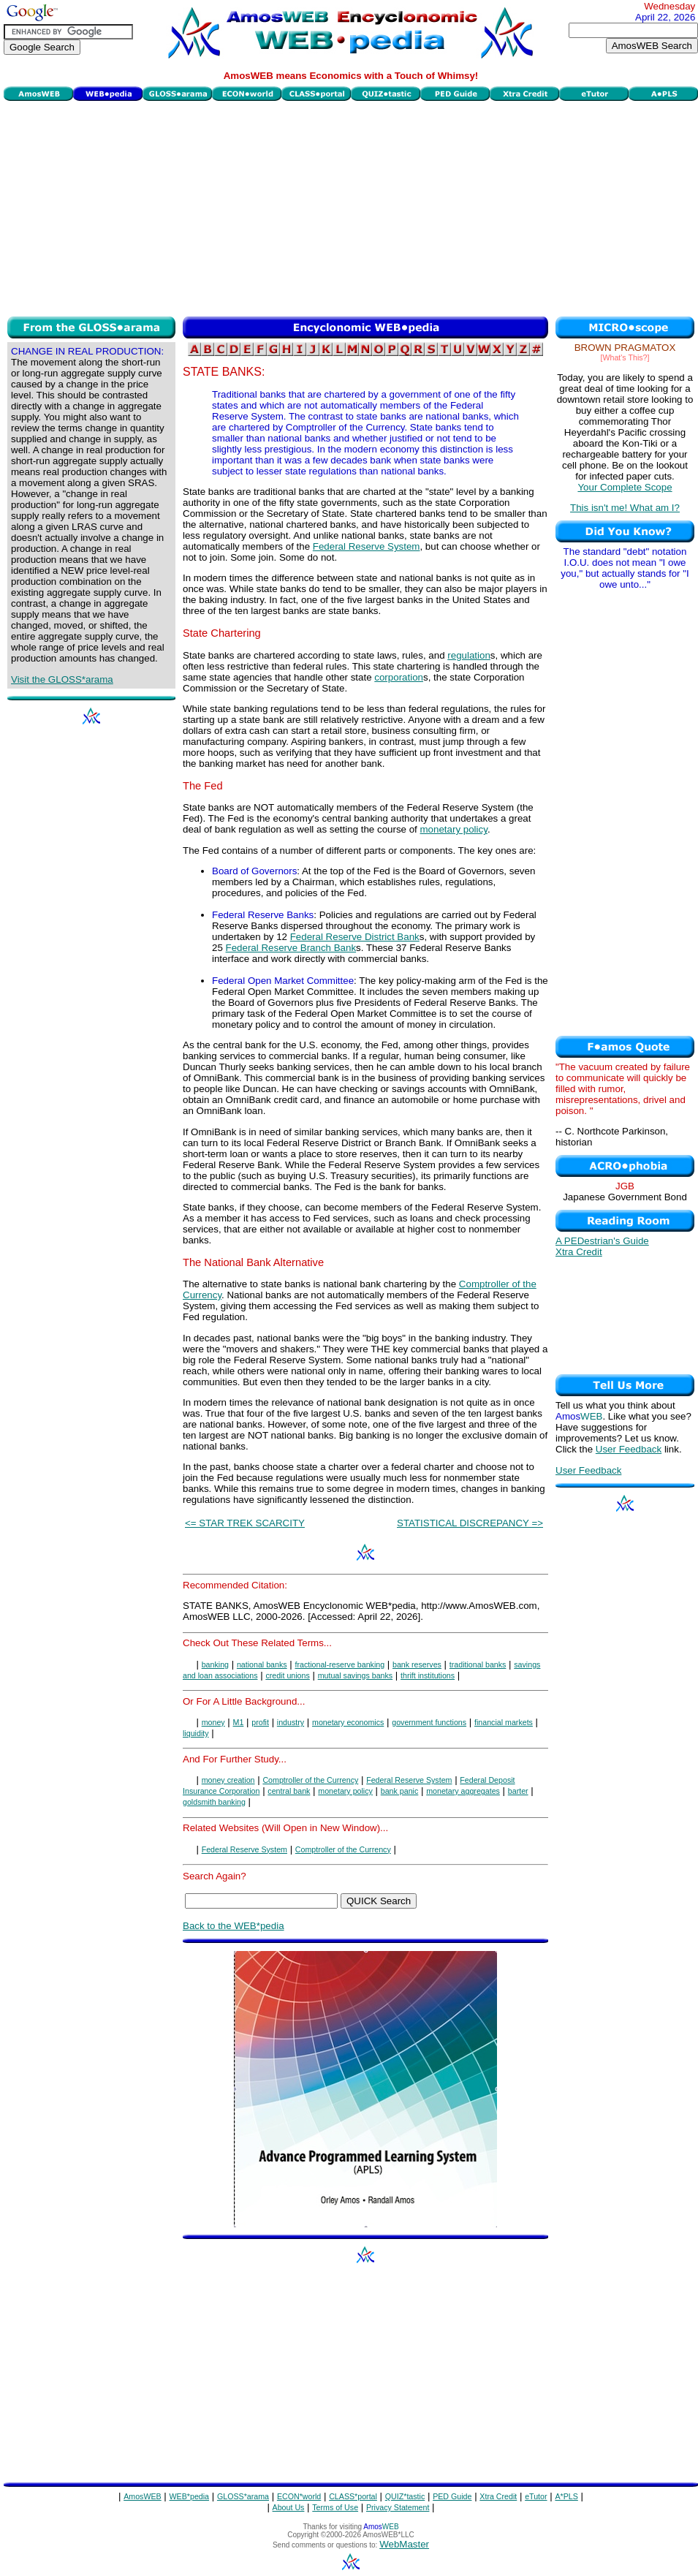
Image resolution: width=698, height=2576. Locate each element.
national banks (262, 1664)
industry (290, 1722)
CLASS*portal (353, 2496)
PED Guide (452, 2496)
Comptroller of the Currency (310, 1780)
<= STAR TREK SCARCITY (245, 1523)
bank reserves (416, 1664)
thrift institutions (428, 1675)
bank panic (400, 1791)
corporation (398, 677)
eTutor (536, 2496)
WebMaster (404, 2544)
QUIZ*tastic (405, 2496)
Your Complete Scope (624, 487)
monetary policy (454, 829)
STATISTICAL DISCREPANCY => (470, 1523)
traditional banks (478, 1664)
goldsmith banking (214, 1801)
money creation (228, 1780)
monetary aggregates (463, 1791)
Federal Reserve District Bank (355, 936)
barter (518, 1791)
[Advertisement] (350, 207)
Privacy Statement (397, 2507)
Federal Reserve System (366, 546)
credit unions (287, 1675)
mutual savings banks (355, 1675)
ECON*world (299, 2496)
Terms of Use (335, 2507)
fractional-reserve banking (340, 1664)
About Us (289, 2507)
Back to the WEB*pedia (233, 1925)
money (213, 1722)
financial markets (503, 1722)
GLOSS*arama (243, 2496)
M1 (238, 1722)
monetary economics (348, 1722)
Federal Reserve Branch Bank (291, 947)
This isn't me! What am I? (625, 507)
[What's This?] (625, 357)
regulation (468, 655)
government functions (429, 1722)
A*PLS (566, 2496)
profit (260, 1722)
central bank (289, 1791)
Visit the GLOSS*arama (62, 679)
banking (215, 1664)
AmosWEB (143, 2496)
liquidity (196, 1733)
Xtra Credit (578, 1251)
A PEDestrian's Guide (602, 1240)
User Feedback (628, 1449)
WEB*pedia (190, 2496)
